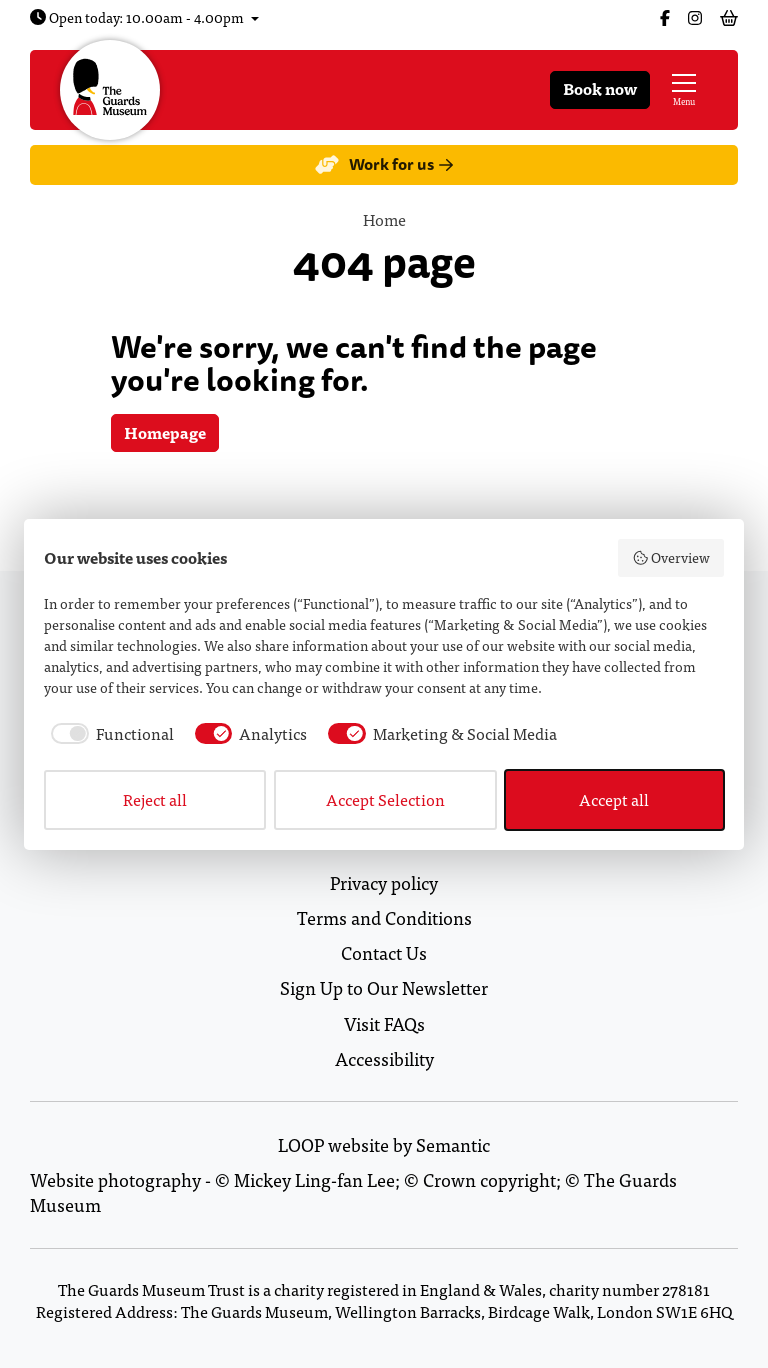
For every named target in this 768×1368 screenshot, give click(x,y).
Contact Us (384, 952)
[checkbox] (109, 734)
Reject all (155, 799)
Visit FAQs (384, 1023)
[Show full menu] (684, 90)
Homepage (165, 432)
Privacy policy (384, 882)
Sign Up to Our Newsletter (384, 987)
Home (384, 219)
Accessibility (384, 1058)
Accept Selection (385, 799)
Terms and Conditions (384, 917)
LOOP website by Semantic (384, 1144)
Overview (671, 557)
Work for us (383, 164)
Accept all (614, 799)
